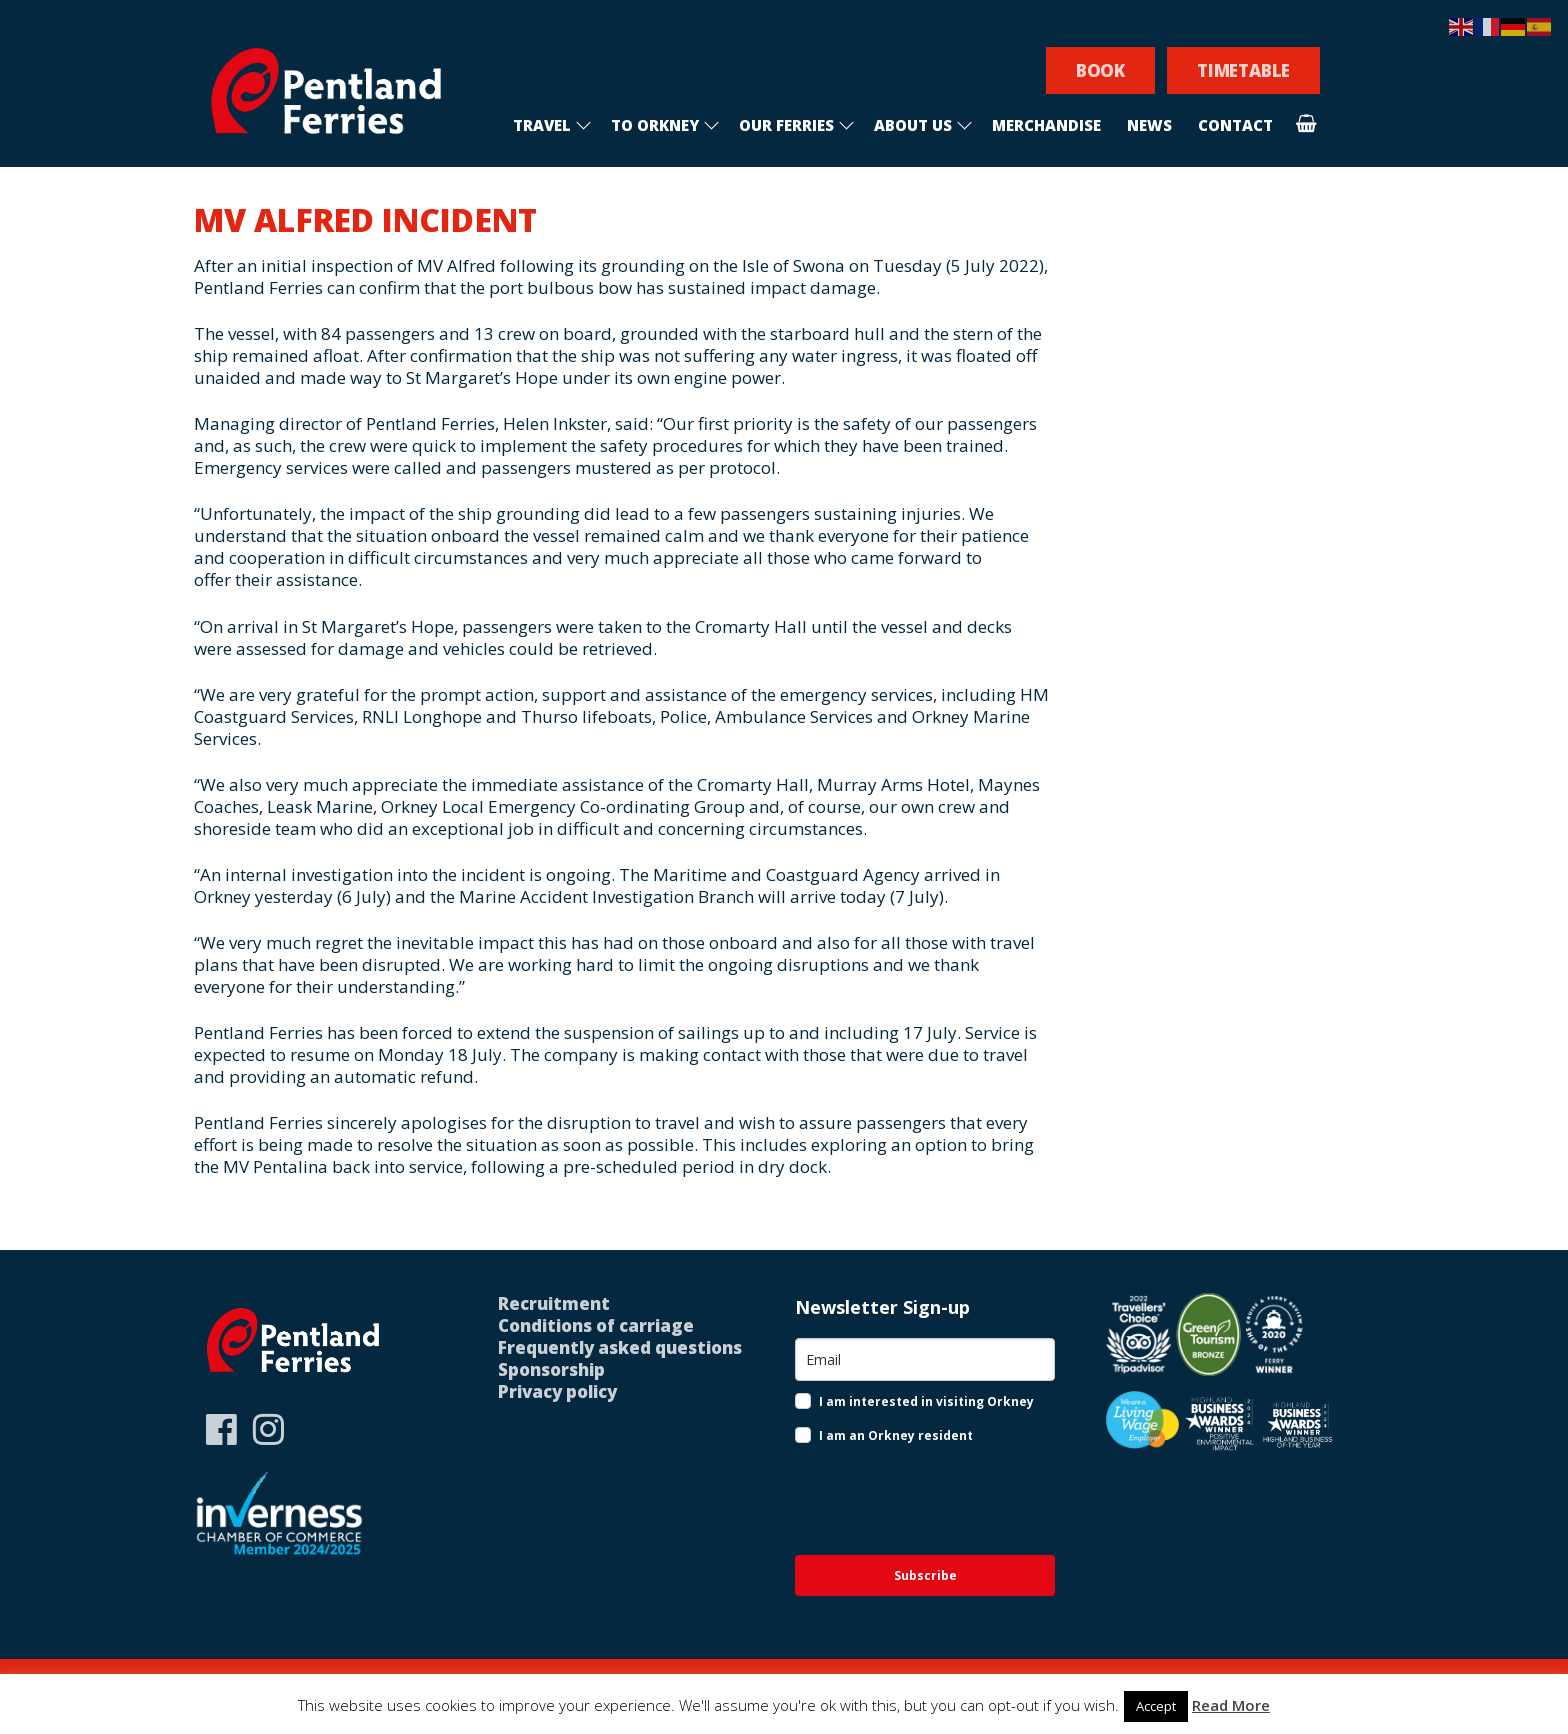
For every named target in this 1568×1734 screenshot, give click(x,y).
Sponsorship (551, 1369)
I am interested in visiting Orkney (926, 1401)
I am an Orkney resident (896, 1435)
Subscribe (925, 1575)
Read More (1231, 1705)
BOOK (1100, 70)
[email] (925, 1359)
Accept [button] (1156, 1706)
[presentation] (924, 1502)
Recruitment (554, 1303)
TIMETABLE (1243, 70)
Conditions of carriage (596, 1325)
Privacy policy (557, 1391)
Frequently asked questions (620, 1347)
